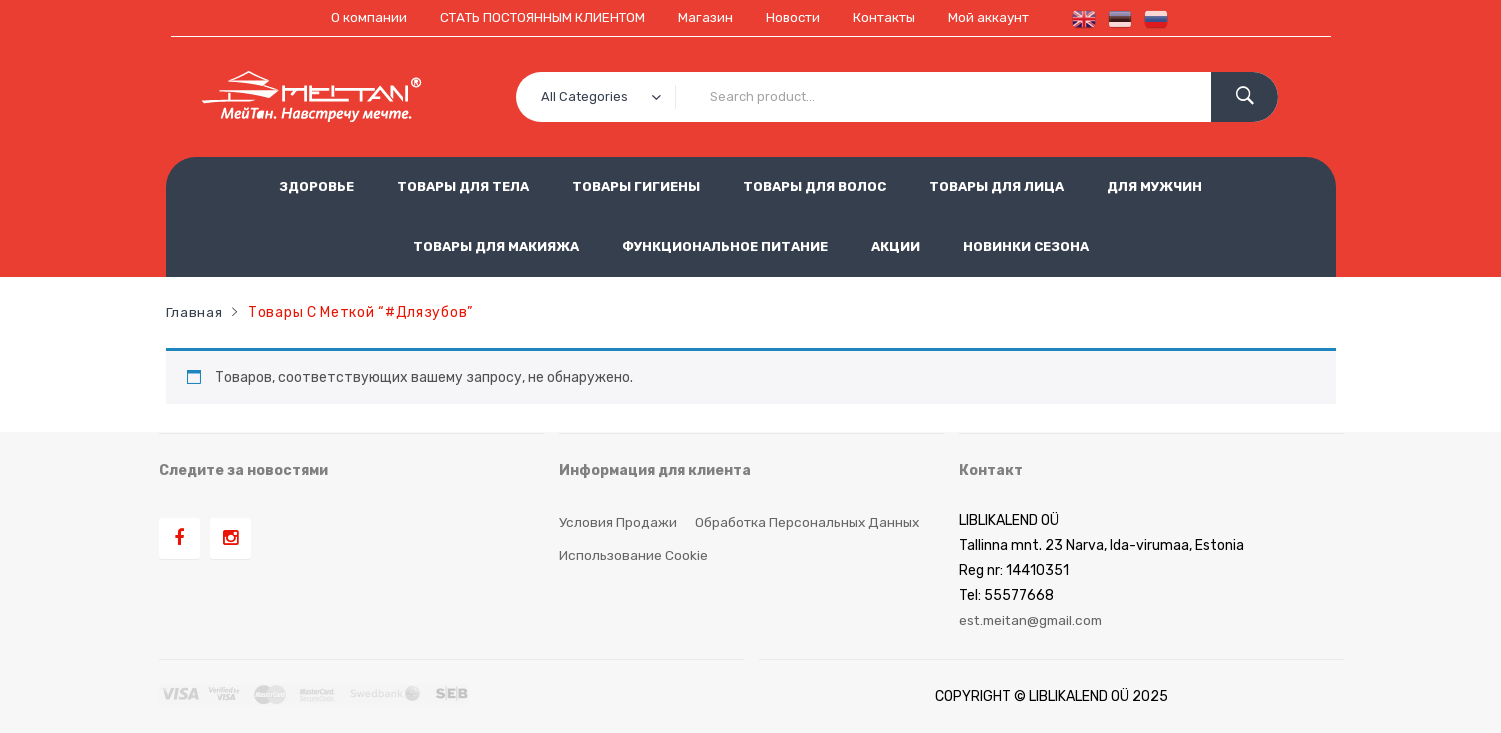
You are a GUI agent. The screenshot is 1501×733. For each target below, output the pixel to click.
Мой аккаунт (999, 17)
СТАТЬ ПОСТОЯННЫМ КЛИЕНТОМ (536, 17)
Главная (194, 310)
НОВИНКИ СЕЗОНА (1026, 245)
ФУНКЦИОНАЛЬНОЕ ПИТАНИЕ (725, 245)
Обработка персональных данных (810, 520)
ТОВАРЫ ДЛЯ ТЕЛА (463, 185)
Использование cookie (634, 553)
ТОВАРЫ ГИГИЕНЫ (636, 185)
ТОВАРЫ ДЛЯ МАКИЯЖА (496, 245)
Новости (795, 17)
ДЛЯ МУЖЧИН (1154, 185)
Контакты (890, 17)
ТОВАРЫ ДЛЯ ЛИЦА (996, 185)
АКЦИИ (895, 245)
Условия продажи (618, 520)
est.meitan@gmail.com (1034, 619)
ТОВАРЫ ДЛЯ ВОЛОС (814, 185)
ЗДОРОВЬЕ (316, 185)
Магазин (705, 17)
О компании (357, 17)
